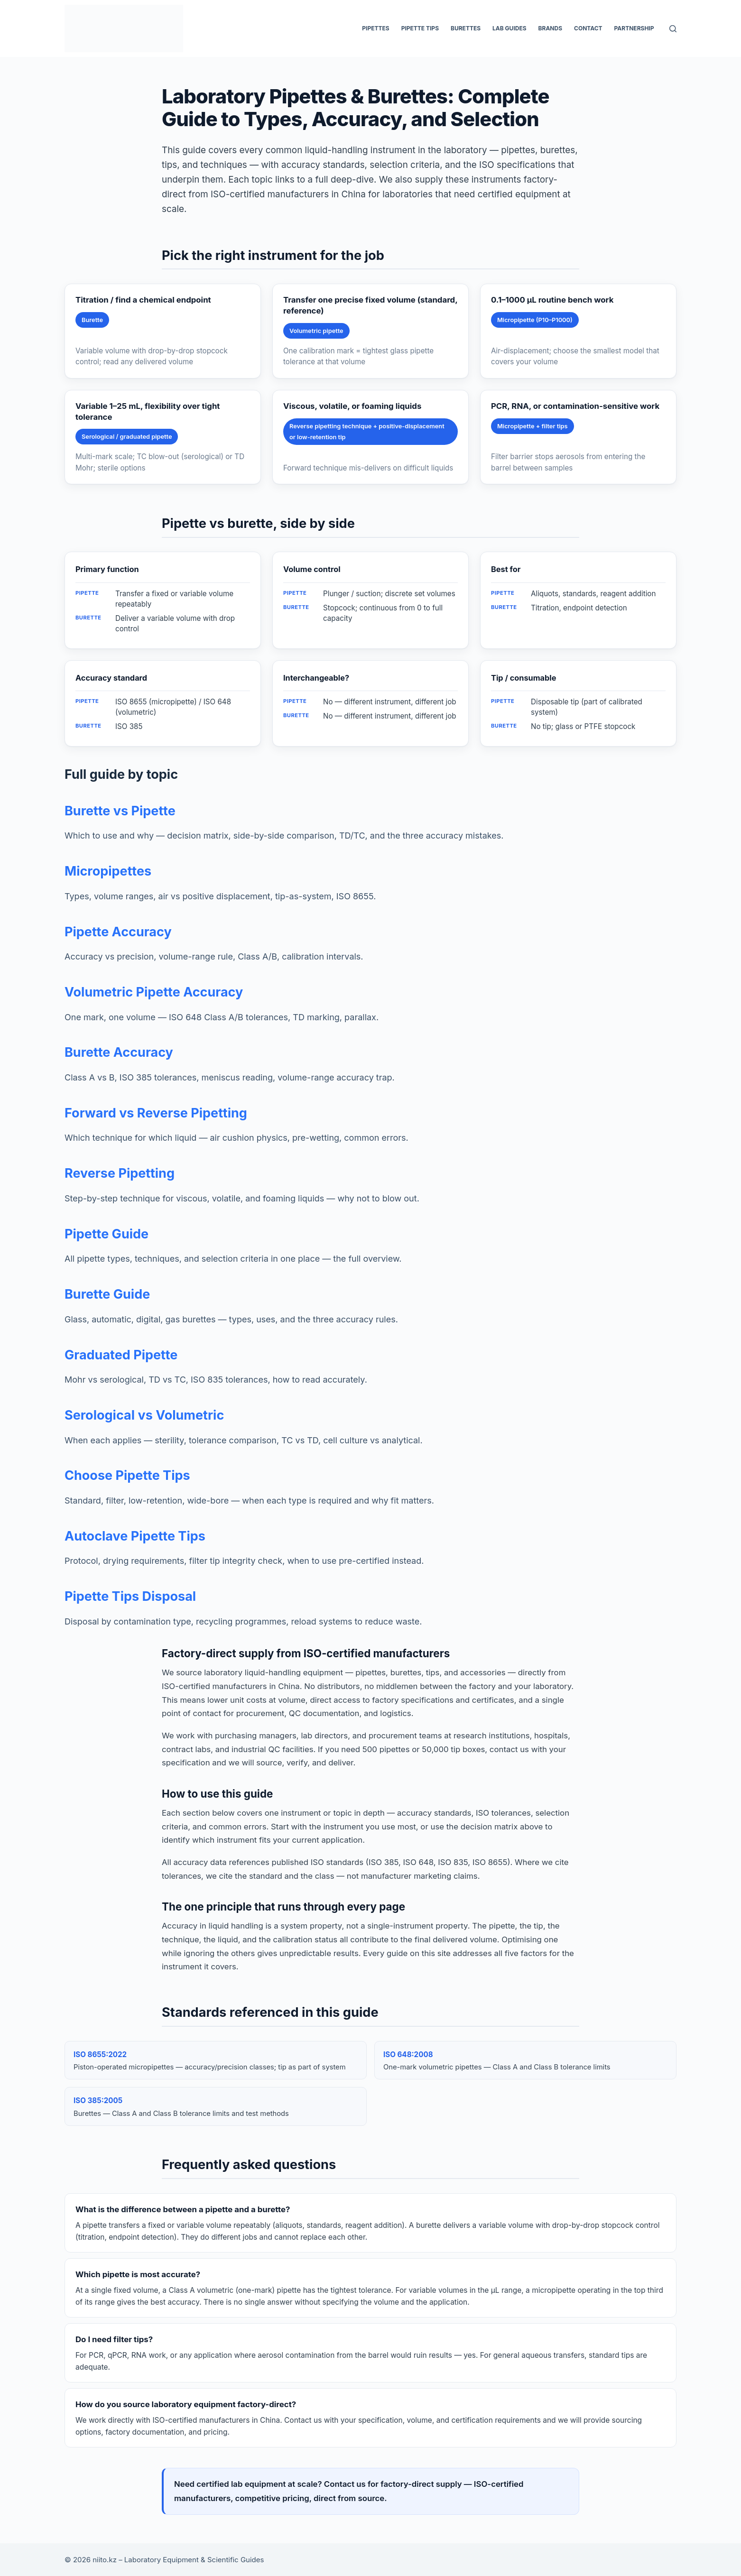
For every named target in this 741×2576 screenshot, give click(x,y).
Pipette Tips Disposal (130, 1596)
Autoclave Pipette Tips (135, 1536)
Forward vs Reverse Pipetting (156, 1113)
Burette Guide (107, 1294)
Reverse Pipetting (120, 1173)
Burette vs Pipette (120, 811)
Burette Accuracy (119, 1052)
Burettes (466, 28)
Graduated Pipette (121, 1355)
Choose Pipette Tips (127, 1475)
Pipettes (375, 28)
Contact (588, 28)
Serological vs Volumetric (144, 1415)
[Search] (672, 28)
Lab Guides (509, 28)
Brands (550, 28)
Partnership (634, 28)
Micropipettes (108, 871)
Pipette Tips (420, 28)
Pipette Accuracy (118, 932)
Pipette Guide (106, 1234)
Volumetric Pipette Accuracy (154, 992)
